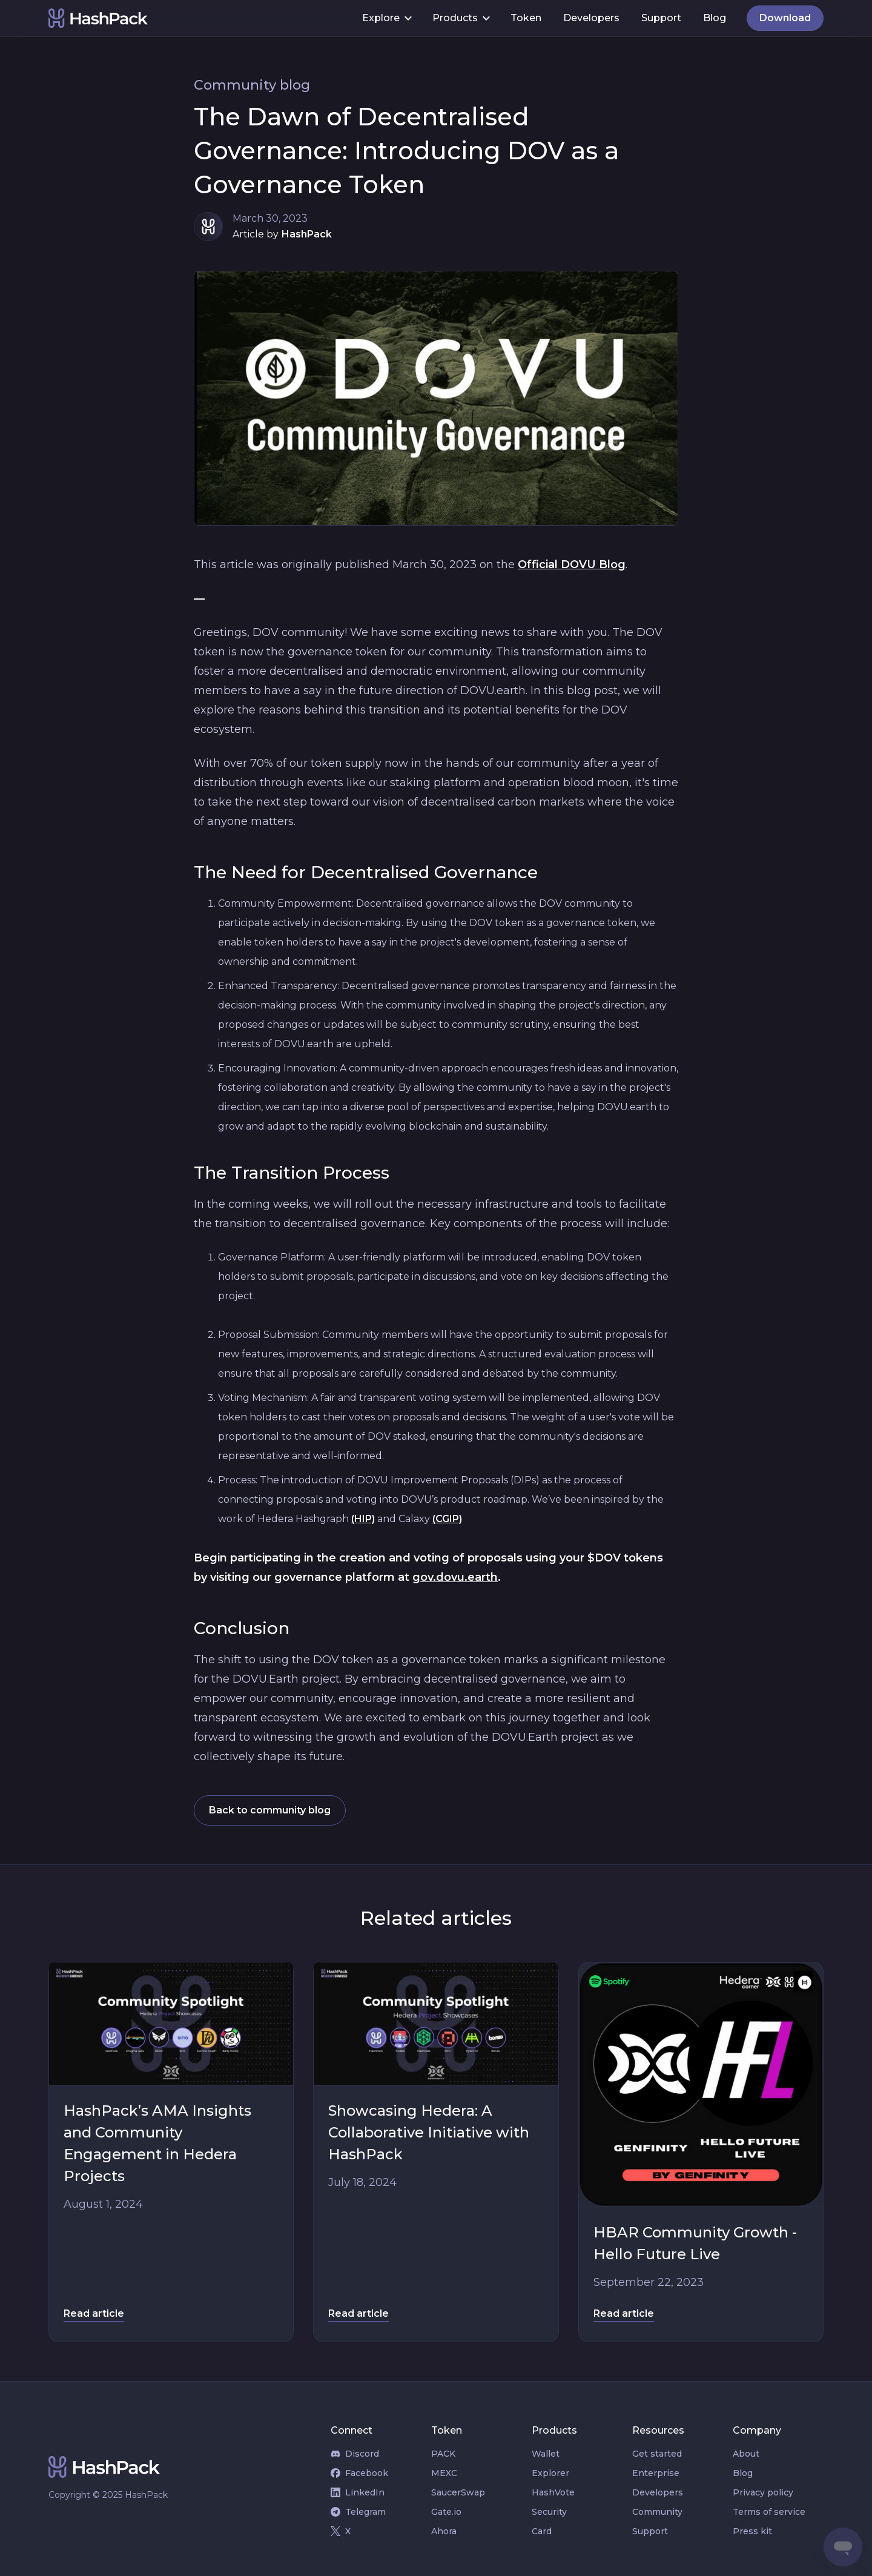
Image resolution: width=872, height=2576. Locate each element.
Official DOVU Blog (572, 564)
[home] (199, 18)
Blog (714, 18)
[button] (386, 18)
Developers (591, 18)
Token (525, 18)
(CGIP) (447, 1519)
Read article (94, 2313)
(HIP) (363, 1519)
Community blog (252, 85)
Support (661, 18)
